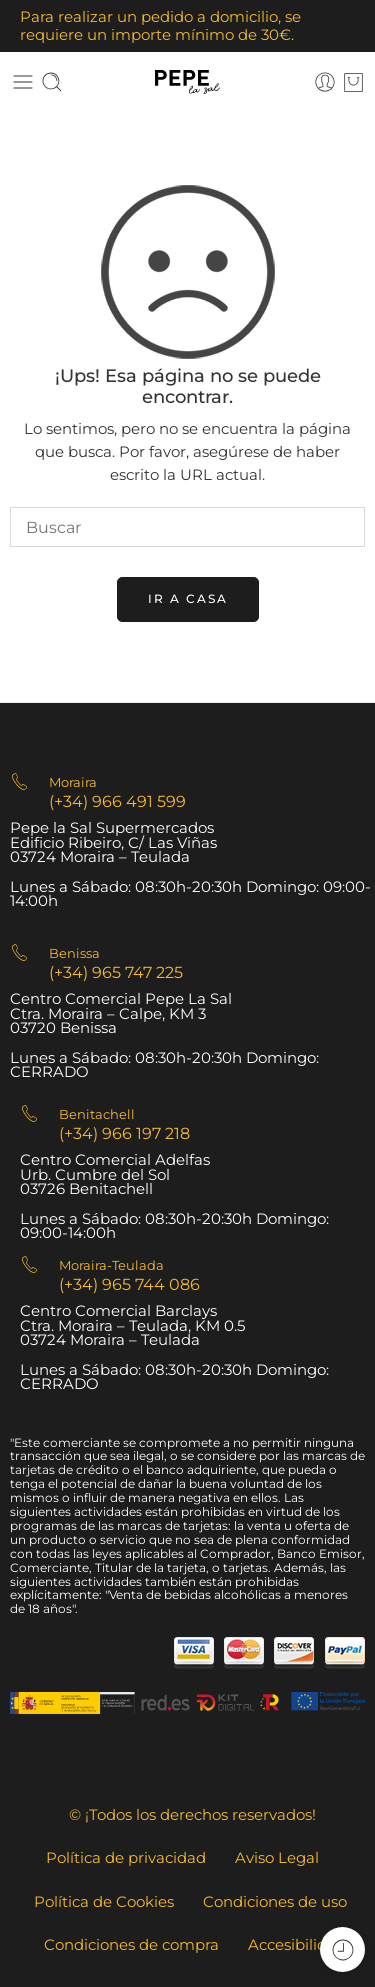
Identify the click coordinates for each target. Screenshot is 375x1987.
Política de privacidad (126, 1858)
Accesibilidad (297, 1945)
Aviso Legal (277, 1858)
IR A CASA (188, 598)
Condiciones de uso (275, 1902)
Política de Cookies (104, 1902)
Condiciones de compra (131, 1945)
